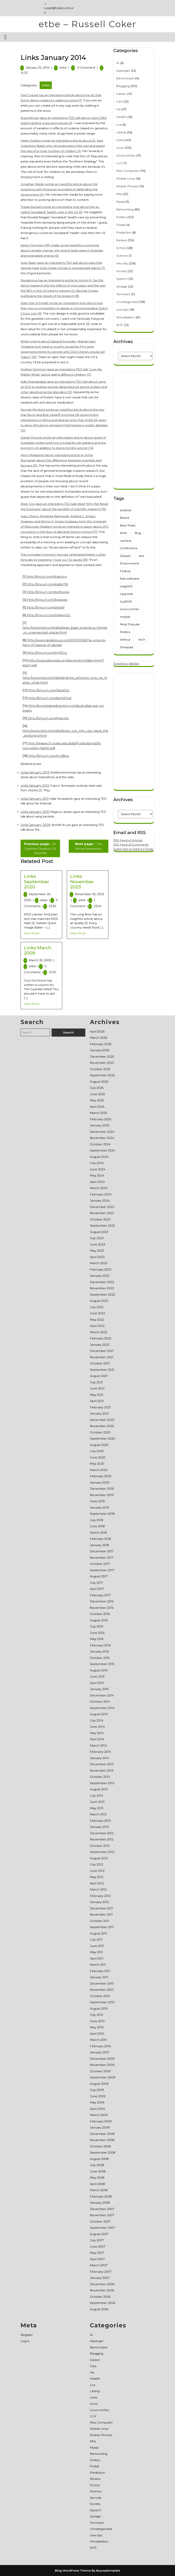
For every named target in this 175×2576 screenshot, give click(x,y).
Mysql (120, 202)
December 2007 (102, 2209)
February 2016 (100, 1645)
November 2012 (101, 1839)
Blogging (123, 86)
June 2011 (97, 1946)
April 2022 (97, 1326)
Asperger (123, 70)
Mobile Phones (127, 186)
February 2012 (100, 1896)
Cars (119, 101)
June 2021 (97, 1388)
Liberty (121, 132)
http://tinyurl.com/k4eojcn (46, 577)
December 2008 (102, 2134)
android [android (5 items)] (125, 510)
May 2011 (96, 1952)
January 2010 (99, 2052)
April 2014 (97, 1739)
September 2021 (102, 1370)
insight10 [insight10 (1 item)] (126, 586)
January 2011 (99, 1977)
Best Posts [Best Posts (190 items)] (127, 525)
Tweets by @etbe (126, 663)
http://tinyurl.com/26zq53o (48, 690)
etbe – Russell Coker (87, 24)
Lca (118, 124)
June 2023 (97, 1244)
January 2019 (99, 1507)
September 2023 (102, 1225)
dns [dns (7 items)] (141, 556)
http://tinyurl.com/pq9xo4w (47, 592)
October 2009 (100, 2071)
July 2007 (97, 2240)
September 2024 (102, 1150)
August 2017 (99, 1576)
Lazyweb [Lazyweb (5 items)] (126, 594)
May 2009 (97, 2102)
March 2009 (99, 2115)
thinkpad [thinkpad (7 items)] (126, 647)
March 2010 (98, 2040)
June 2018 (97, 1526)
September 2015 (102, 1664)
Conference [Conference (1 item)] (128, 548)
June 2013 (97, 1802)
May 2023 (97, 1250)
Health (121, 117)
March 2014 (98, 1745)
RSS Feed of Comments (130, 844)
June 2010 (97, 2021)
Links (46, 85)
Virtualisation (125, 317)
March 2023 (98, 1263)
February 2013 (100, 1820)
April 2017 (97, 1589)
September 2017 (102, 1570)
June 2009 (98, 2096)
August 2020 (99, 1445)
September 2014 (102, 1708)
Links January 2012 (35, 785)
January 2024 (100, 1200)
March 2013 (98, 1814)
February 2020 (100, 1476)
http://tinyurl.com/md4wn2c (48, 615)
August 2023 (99, 1232)
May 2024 (97, 1175)
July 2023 (97, 1238)
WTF (119, 325)
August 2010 (99, 2008)
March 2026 (98, 1037)
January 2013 (99, 1827)
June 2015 (97, 1676)
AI (117, 63)
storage (121, 286)
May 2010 (97, 2027)
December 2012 (102, 1833)
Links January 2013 (35, 772)
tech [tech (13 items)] (141, 639)
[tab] (6, 37)
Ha (118, 109)
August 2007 (99, 2234)
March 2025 (98, 1113)
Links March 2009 (37, 950)
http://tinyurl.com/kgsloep (47, 600)
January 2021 (99, 1413)
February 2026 (100, 1044)
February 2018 (100, 1539)
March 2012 (98, 1889)
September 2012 (102, 1852)
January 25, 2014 (37, 67)
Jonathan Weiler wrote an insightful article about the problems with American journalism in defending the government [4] (59, 189)
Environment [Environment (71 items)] (129, 563)
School (121, 248)
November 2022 (102, 1288)
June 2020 (97, 1457)
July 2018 (96, 1520)
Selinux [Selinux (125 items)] (125, 639)
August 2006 (99, 2309)
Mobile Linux (125, 178)
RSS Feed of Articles (128, 840)
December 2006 (102, 2284)
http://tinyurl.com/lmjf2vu (46, 653)
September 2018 (102, 1513)
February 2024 (100, 1194)
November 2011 (101, 1914)
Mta (119, 194)
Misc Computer (127, 171)
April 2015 (97, 1683)
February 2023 (100, 1269)
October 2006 (100, 2296)
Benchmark (125, 78)
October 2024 (100, 1144)
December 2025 (102, 1056)
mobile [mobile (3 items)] (125, 617)
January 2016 (99, 1651)
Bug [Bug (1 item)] (138, 533)
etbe (63, 67)
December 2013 (102, 1764)
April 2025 (97, 1106)
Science (122, 255)
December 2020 (102, 1420)
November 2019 (102, 1495)
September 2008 (102, 2152)
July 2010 (96, 2015)
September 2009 (102, 2077)
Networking (125, 209)
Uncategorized (127, 302)
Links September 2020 (36, 882)
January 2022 (99, 1344)
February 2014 (100, 1751)
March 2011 (98, 1964)
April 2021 (97, 1401)
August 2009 (99, 2084)
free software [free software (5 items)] (129, 578)
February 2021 (100, 1407)
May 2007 (97, 2253)
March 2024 (98, 1188)
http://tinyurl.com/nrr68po (48, 756)
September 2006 (102, 2303)
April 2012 (97, 1883)
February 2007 (100, 2271)
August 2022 (99, 1301)
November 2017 (101, 1557)
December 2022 (102, 1282)
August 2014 (99, 1714)
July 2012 (96, 1864)
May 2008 (97, 2177)
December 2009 (102, 2058)
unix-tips (122, 309)
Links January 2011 (35, 799)
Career (121, 94)
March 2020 (98, 1470)
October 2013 (100, 1777)
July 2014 (96, 1720)
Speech (122, 279)
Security (122, 263)
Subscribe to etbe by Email (133, 849)
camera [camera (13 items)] (125, 540)
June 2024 (97, 1169)
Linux (120, 148)
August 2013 (99, 1789)
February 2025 (100, 1119)
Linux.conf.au (125, 155)
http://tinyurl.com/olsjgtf (45, 607)
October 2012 (100, 1846)
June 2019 (97, 1501)
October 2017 (100, 1564)
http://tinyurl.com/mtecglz (48, 718)
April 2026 (97, 1031)
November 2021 (101, 1357)
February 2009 (101, 2121)
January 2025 (99, 1125)
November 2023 (102, 1213)
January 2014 (99, 1758)
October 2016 (100, 1614)
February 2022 (100, 1338)
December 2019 (102, 1488)
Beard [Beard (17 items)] (124, 518)
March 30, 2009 (41, 960)
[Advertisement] (128, 430)
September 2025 (102, 1075)
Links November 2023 (82, 882)
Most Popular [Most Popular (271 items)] (130, 624)
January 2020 (100, 1482)
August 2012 (99, 1858)
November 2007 (102, 2215)
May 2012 (96, 1877)
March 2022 (98, 1332)
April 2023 (97, 1257)
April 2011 (96, 1958)
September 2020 (102, 1438)
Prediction (123, 232)
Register (27, 2335)
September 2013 (102, 1783)
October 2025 (100, 1069)
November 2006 (102, 2290)
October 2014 (100, 1701)
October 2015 (100, 1658)
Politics (121, 217)
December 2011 (101, 1908)
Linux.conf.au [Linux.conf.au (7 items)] (129, 609)
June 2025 (97, 1094)
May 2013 (96, 1808)
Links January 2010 (35, 812)
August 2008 (99, 2159)
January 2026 (99, 1050)
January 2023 (99, 1275)
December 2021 (102, 1351)
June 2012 (97, 1871)
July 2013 (96, 1795)
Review (121, 240)
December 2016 (102, 1601)
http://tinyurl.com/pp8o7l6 (47, 584)
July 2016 (96, 1626)
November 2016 (101, 1608)
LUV (119, 163)
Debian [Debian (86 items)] (125, 556)
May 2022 (97, 1319)
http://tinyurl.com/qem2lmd (49, 698)
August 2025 (99, 1081)
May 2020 (97, 1463)
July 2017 (96, 1582)
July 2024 (97, 1163)
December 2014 (102, 1695)
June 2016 (97, 1633)
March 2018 (98, 1532)
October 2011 (99, 1921)
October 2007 (100, 2221)
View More (31, 933)
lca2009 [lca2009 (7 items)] (126, 601)
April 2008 (97, 2184)
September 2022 (102, 1294)
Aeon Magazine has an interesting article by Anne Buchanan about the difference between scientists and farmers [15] (61, 460)
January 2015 (99, 1689)
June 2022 (97, 1313)
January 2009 (100, 2127)
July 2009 (97, 2090)
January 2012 (99, 1902)
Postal (120, 225)
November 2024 (102, 1138)
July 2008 (97, 2165)
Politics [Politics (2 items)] (125, 632)
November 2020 (102, 1426)
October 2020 (100, 1432)
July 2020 (97, 1451)
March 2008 (99, 2190)
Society (121, 271)
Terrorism (123, 294)
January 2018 (99, 1545)
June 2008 (98, 2171)
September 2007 (102, 2228)
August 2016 (99, 1620)
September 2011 (102, 1927)
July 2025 (97, 1088)
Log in (25, 2341)
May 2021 (96, 1395)
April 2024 (97, 1182)
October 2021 (100, 1363)
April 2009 (97, 2109)
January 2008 (100, 2202)
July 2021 (96, 1382)
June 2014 (97, 1726)
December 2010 (102, 1983)
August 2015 (99, 1670)
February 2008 (101, 2196)
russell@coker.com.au (58, 8)
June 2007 (97, 2246)
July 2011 (96, 1939)
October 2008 (100, 2146)
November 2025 (102, 1063)
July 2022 (97, 1307)
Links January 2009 (35, 825)
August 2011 (98, 1933)
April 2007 (97, 2259)
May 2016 (96, 1639)
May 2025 (97, 1100)
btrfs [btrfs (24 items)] (123, 533)
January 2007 (100, 2278)
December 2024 (102, 1132)
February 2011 (100, 1971)
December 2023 (102, 1207)
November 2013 (101, 1770)
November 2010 (102, 1990)
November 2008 (102, 2140)
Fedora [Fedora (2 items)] (125, 571)
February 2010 (100, 2046)
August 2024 (99, 1157)
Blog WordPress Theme (73, 2570)
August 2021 (99, 1376)
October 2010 (100, 1996)
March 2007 (98, 2265)
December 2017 (102, 1551)
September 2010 (102, 2002)
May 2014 (97, 1733)
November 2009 (102, 2065)
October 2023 (100, 1219)
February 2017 (100, 1595)
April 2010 (97, 2033)
